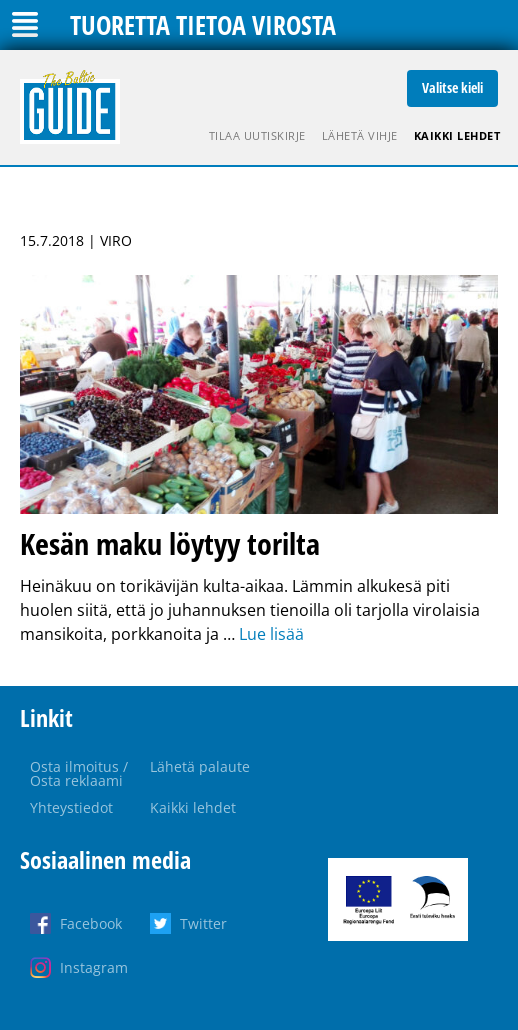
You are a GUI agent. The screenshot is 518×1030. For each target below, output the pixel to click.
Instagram (94, 967)
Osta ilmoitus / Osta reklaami (79, 773)
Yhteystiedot (71, 807)
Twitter (203, 923)
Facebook (91, 923)
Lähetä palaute (200, 766)
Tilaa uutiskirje (257, 135)
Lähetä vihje (360, 135)
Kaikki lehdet (457, 135)
